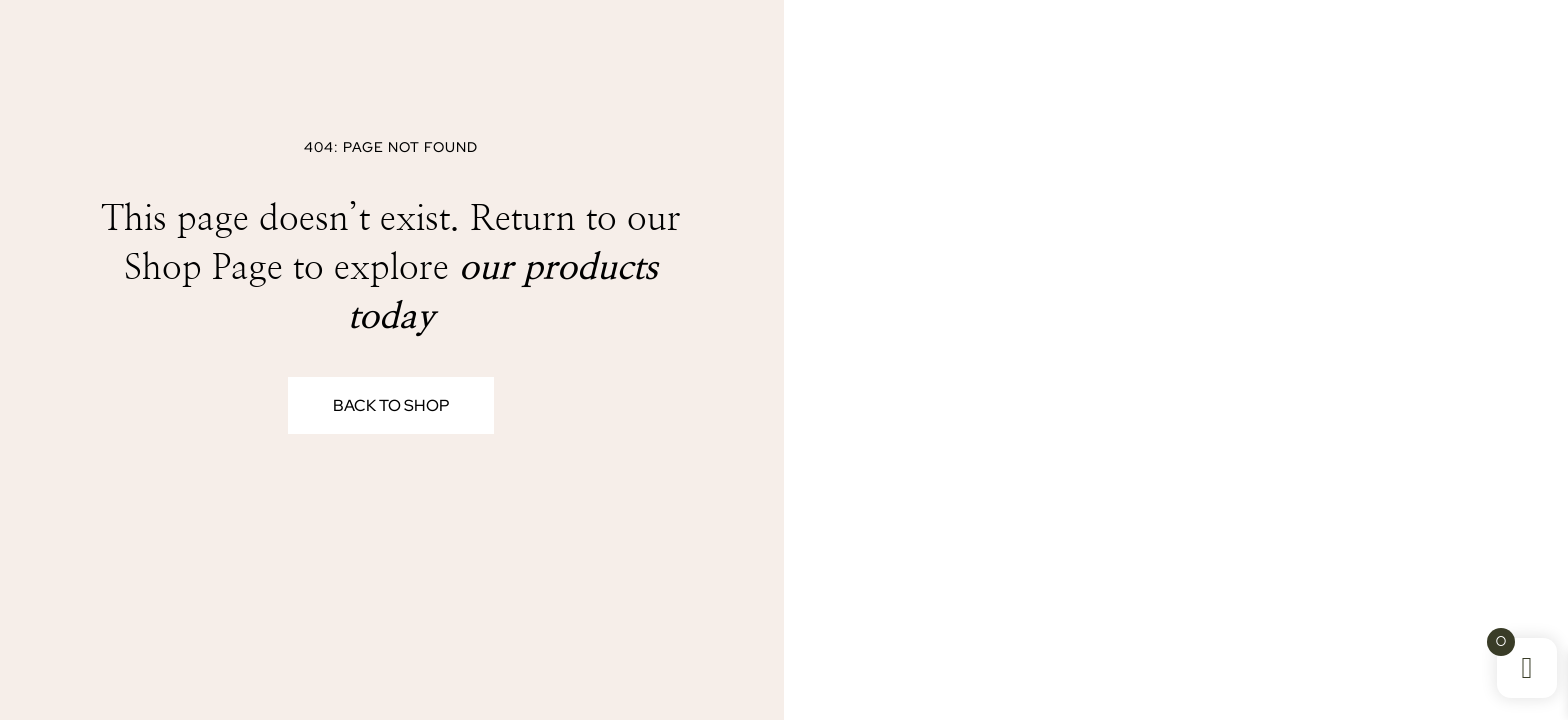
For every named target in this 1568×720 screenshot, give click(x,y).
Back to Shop (391, 405)
